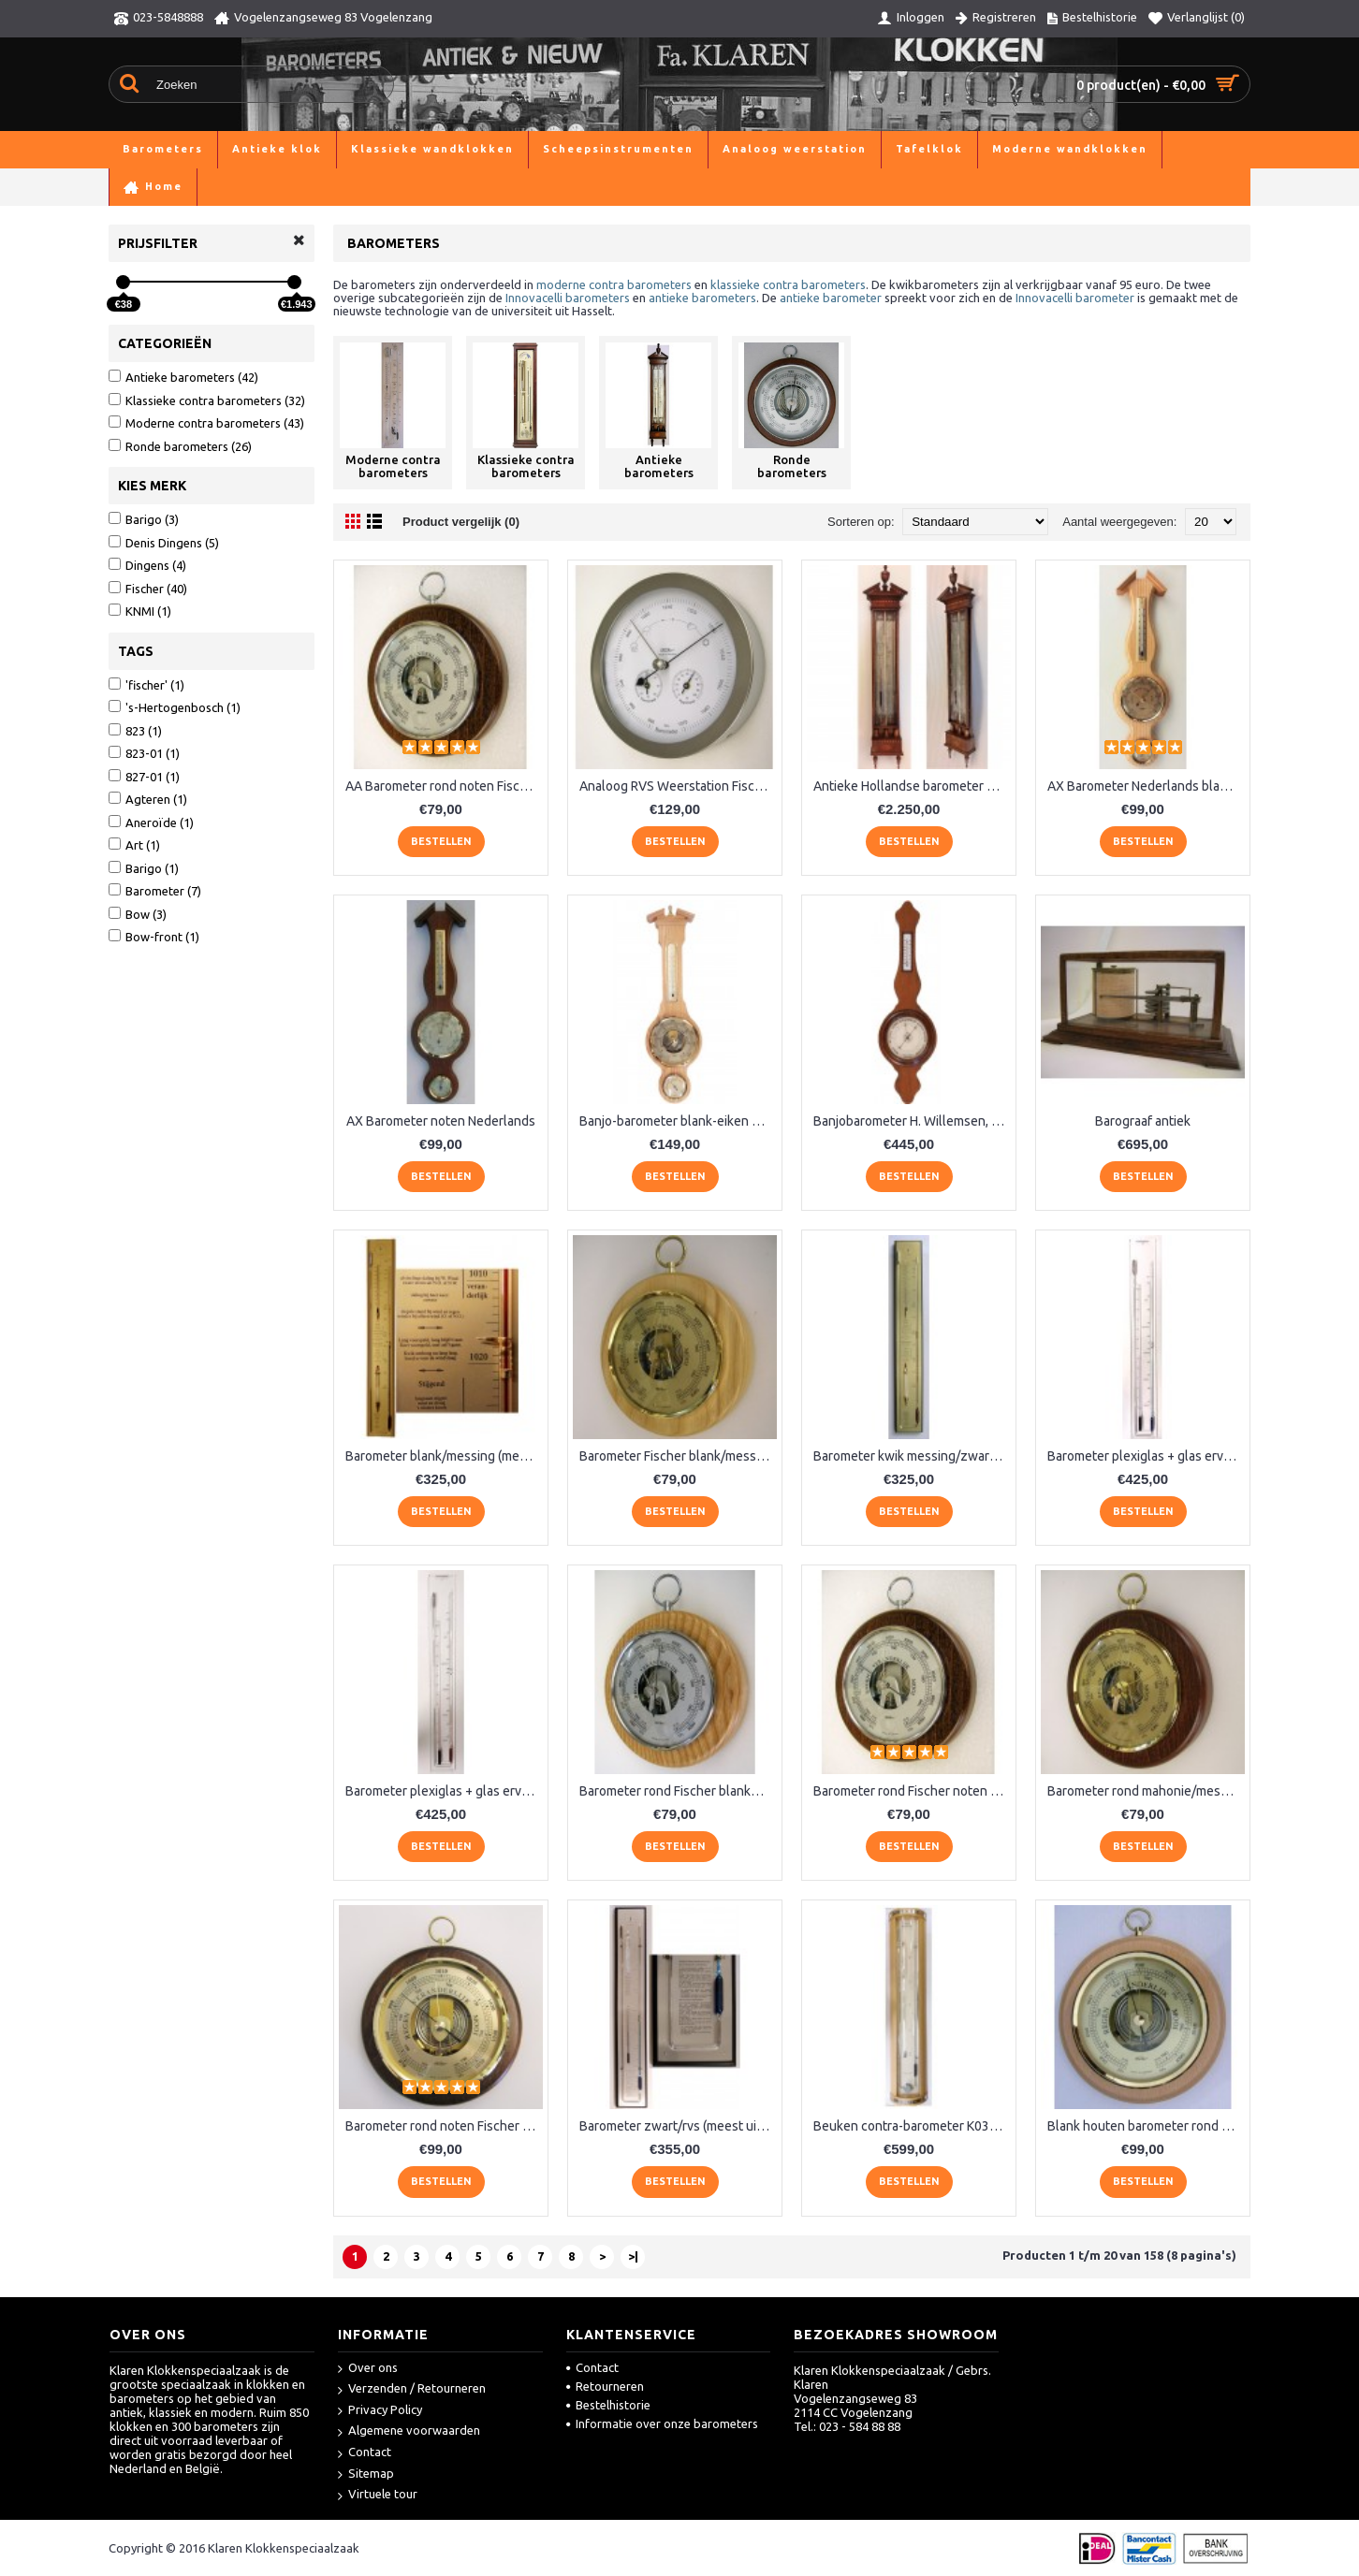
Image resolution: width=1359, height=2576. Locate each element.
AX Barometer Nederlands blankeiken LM (1146, 786)
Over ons (368, 2369)
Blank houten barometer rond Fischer (1146, 2125)
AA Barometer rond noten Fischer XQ (444, 786)
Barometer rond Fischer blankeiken (678, 1790)
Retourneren (605, 2386)
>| (633, 2256)
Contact (364, 2453)
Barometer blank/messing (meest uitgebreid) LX (444, 1455)
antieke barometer (831, 297)
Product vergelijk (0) (460, 522)
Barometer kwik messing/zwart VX (912, 1455)
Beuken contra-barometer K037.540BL (912, 2125)
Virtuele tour (377, 2495)
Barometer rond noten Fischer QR (442, 2125)
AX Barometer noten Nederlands (440, 1120)
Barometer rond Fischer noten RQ (910, 1790)
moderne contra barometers (614, 284)
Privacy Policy (380, 2411)
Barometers (190, 187)
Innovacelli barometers (567, 297)
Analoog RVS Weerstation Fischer (676, 786)
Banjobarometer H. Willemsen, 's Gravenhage (912, 1120)
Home (125, 187)
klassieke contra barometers (788, 284)
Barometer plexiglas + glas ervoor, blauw (1146, 1455)
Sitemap (366, 2474)
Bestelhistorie (608, 2404)
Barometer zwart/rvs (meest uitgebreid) (678, 2125)
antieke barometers (702, 297)
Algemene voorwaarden (409, 2431)
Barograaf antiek (1143, 1120)
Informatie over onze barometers (662, 2423)
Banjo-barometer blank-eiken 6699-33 (678, 1120)
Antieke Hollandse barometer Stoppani (912, 786)
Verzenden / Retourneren (412, 2389)
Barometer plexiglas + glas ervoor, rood (444, 1790)
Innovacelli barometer (1075, 297)
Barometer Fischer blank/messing (676, 1455)
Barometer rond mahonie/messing (1146, 1790)
